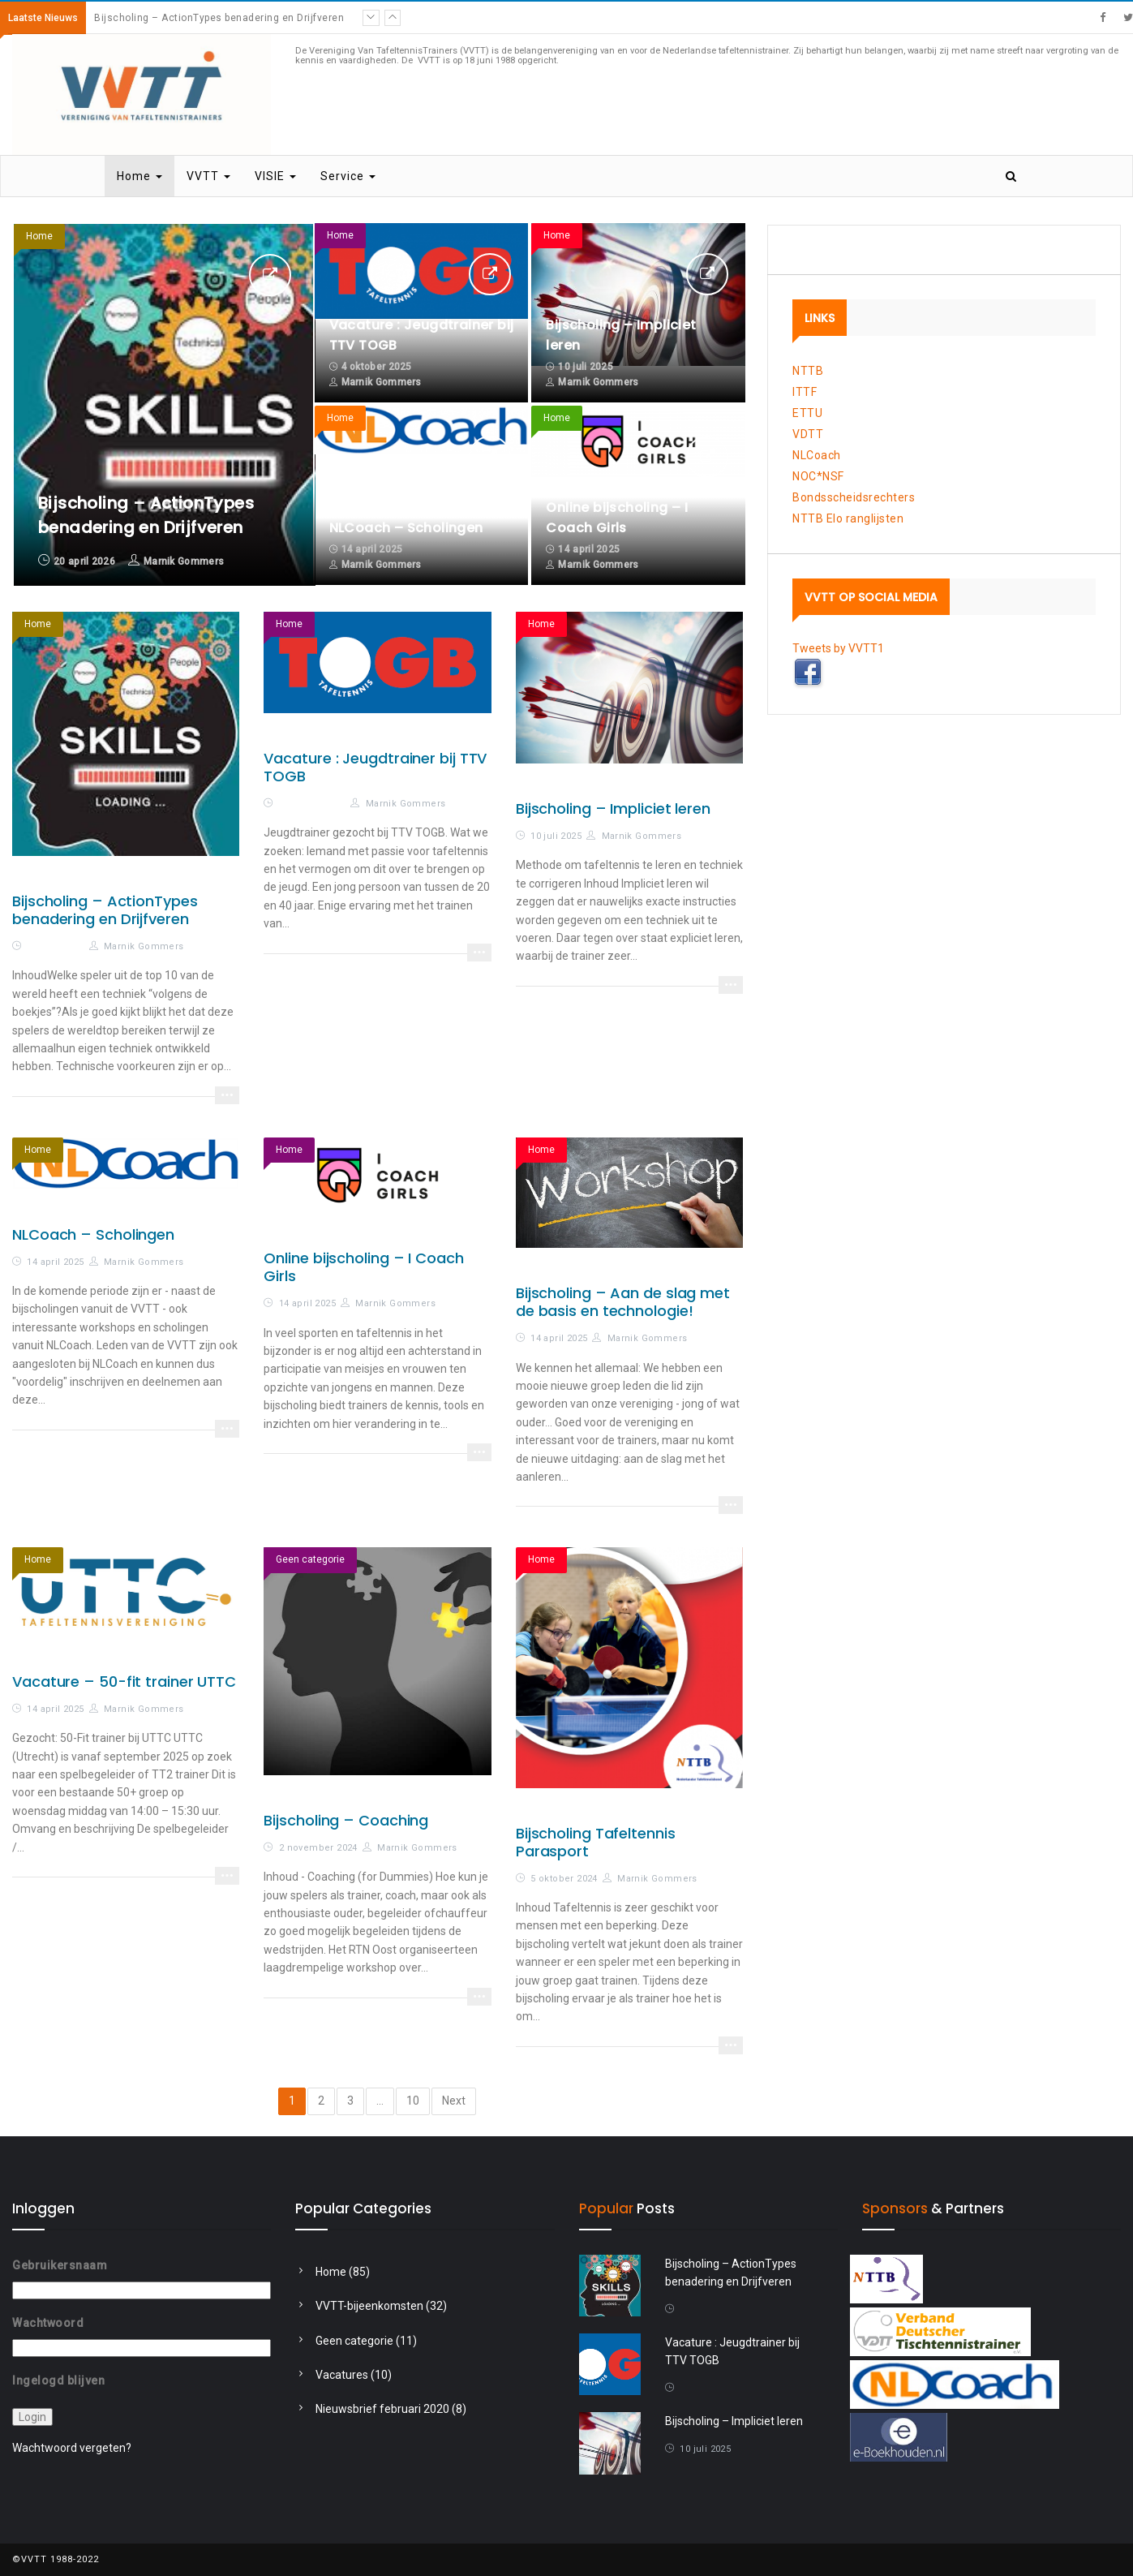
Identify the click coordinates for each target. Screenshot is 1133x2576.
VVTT (208, 176)
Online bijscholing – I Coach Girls (363, 1267)
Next (454, 2100)
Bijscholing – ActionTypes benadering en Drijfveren (219, 18)
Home (139, 176)
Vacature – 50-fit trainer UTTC (124, 1681)
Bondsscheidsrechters (853, 497)
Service (348, 176)
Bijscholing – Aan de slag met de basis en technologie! (623, 1302)
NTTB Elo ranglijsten (847, 518)
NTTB (807, 370)
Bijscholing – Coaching (346, 1820)
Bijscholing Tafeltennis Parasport (596, 1842)
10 (412, 2100)
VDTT (807, 434)
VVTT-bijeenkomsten (369, 2305)
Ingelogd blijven (58, 2380)
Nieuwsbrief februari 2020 (382, 2408)
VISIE (275, 176)
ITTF (804, 391)
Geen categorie (310, 1559)
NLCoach (816, 455)
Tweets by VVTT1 (838, 648)
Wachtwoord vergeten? (71, 2447)
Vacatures (341, 2374)
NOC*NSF (818, 476)
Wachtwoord (48, 2322)
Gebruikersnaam (59, 2265)
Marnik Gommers (184, 561)
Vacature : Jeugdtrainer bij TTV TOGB (375, 767)
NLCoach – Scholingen (406, 527)
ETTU (807, 412)
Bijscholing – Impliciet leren (613, 808)
